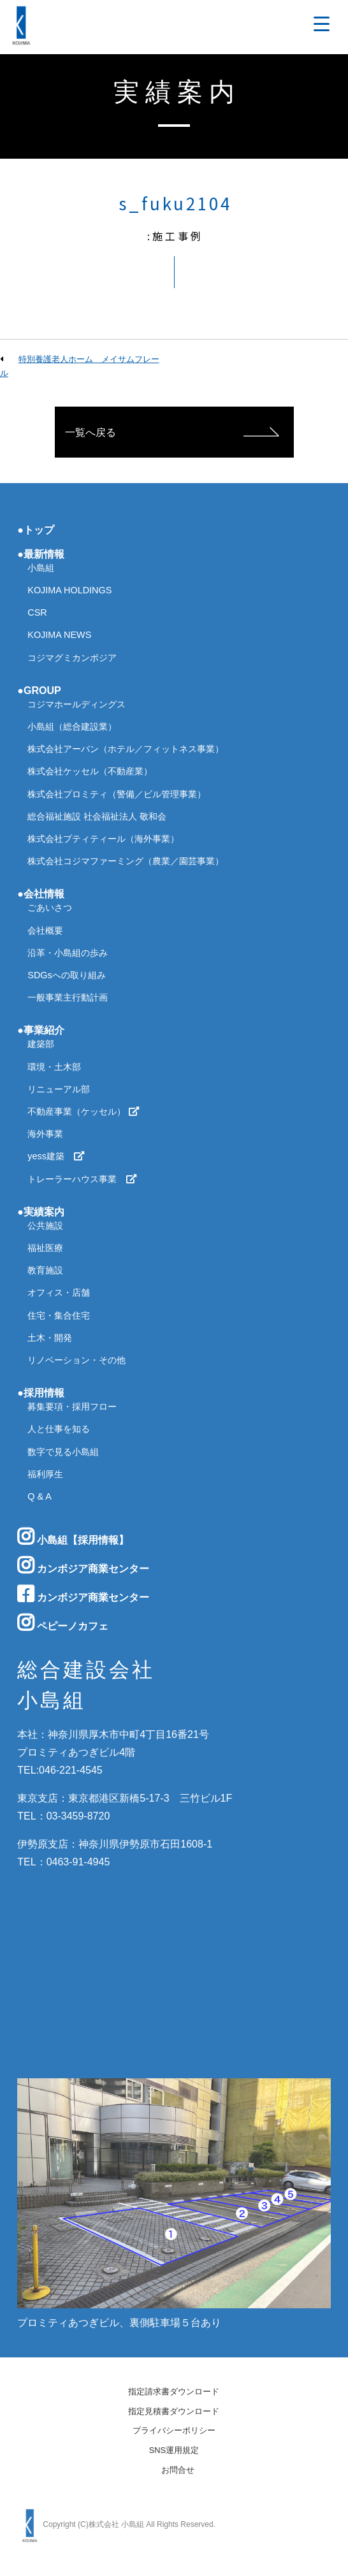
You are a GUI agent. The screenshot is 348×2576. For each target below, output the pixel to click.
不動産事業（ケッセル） (83, 1111)
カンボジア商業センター (83, 1565)
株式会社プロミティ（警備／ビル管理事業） (116, 794)
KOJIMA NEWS (59, 635)
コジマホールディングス (76, 704)
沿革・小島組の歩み (67, 953)
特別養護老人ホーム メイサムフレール (79, 366)
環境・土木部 (54, 1067)
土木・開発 (49, 1338)
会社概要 (45, 930)
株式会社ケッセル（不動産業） (89, 771)
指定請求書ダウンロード (173, 2392)
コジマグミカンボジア (72, 658)
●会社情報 (40, 893)
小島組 (40, 568)
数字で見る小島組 (63, 1452)
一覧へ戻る (90, 432)
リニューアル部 (58, 1089)
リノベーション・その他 (76, 1360)
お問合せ (178, 2470)
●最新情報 (40, 554)
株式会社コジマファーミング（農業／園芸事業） (125, 861)
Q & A (39, 1496)
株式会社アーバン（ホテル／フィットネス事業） (125, 749)
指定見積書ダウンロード (173, 2412)
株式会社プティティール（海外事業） (103, 839)
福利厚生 (45, 1474)
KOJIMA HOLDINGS (69, 590)
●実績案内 (40, 1211)
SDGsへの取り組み (66, 975)
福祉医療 (45, 1248)
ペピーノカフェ (62, 1622)
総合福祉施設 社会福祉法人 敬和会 (96, 816)
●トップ (35, 530)
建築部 (40, 1044)
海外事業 (45, 1134)
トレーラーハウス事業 (82, 1179)
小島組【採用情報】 (72, 1536)
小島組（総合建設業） (72, 726)
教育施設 (45, 1270)
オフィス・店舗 (58, 1292)
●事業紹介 (40, 1030)
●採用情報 (40, 1392)
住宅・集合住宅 (58, 1315)
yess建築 (56, 1156)
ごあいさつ (49, 907)
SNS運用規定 (174, 2451)
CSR (37, 612)
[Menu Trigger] (321, 23)
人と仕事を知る (58, 1429)
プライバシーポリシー (174, 2431)
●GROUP (39, 690)
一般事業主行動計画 (67, 997)
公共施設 (45, 1225)
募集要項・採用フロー (72, 1406)
